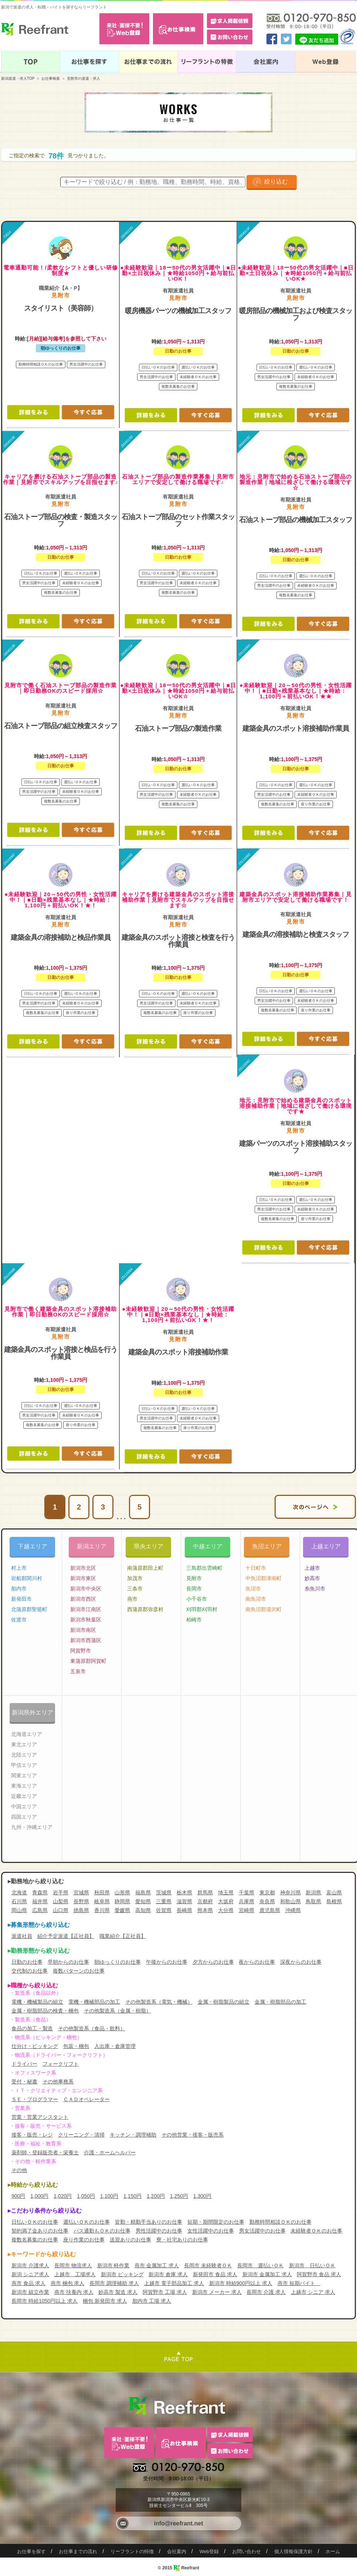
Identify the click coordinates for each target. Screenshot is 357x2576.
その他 (19, 2170)
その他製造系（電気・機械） (159, 2002)
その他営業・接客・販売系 (193, 2135)
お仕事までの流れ (78, 2551)
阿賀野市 (80, 1651)
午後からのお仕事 (166, 1962)
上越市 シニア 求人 (313, 2292)
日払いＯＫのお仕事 (34, 2222)
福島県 (143, 1892)
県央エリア (148, 1546)
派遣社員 (21, 1936)
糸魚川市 (315, 1589)
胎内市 (19, 1589)
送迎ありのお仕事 (130, 2240)
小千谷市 (196, 1599)
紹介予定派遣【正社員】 (65, 1936)
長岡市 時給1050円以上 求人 (44, 2301)
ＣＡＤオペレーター (86, 2099)
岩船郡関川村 (26, 1578)
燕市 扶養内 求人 (74, 2292)
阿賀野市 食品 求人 (319, 2274)
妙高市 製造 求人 (117, 2292)
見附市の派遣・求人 (83, 78)
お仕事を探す (31, 2551)
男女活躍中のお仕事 (262, 2231)
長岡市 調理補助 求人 (114, 2283)
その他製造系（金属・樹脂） (117, 2011)
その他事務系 (58, 2082)
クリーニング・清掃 (81, 2135)
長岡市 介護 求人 (266, 2292)
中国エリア (24, 1806)
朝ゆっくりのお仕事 (117, 1962)
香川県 (102, 1910)
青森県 (40, 1892)
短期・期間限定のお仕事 (215, 2222)
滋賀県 (184, 1901)
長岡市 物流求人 (73, 2265)
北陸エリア (24, 1755)
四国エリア (24, 1817)
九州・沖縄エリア (31, 1827)
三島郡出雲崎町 (204, 1568)
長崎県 (184, 1910)
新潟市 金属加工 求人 (267, 2274)
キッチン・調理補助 (133, 2135)
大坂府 (226, 1901)
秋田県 (102, 1892)
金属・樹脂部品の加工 (280, 2002)
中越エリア (207, 1546)
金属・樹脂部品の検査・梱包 (45, 2011)
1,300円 (202, 2196)
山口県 (60, 1910)
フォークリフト (60, 2064)
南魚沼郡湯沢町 (263, 1609)
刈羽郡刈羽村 (201, 1609)
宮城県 (81, 1892)
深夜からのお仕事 (301, 1962)
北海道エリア (26, 1734)
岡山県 (19, 1910)
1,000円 (39, 2196)
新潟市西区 (83, 1599)
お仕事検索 (50, 78)
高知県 (143, 1910)
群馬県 (205, 1892)
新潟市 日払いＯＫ (312, 2265)
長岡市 (194, 1589)
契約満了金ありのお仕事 (39, 2231)
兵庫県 (246, 1901)
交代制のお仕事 (29, 1971)
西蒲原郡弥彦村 (145, 1609)
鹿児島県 (269, 1910)
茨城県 (163, 1892)
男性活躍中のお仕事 (159, 2231)
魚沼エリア (267, 1546)
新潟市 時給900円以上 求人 (240, 2283)
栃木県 (184, 1892)
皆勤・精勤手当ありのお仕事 (148, 2222)
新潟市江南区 (85, 1609)
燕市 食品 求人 (28, 2283)
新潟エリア (91, 1546)
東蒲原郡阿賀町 (88, 1661)
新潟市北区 (83, 1568)
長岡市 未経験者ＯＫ (208, 2265)
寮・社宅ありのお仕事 (182, 2240)
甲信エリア (24, 1765)
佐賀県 (163, 1910)
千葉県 (246, 1892)
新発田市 (21, 1599)
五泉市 (78, 1671)
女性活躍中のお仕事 (210, 2231)
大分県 (226, 1910)
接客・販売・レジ (32, 2135)
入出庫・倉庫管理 (115, 2046)
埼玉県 (226, 1892)
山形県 (122, 1892)
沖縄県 (293, 1910)
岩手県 (60, 1892)
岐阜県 (102, 1901)
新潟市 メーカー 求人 (217, 2292)
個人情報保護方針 (293, 2551)
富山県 (334, 1892)
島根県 (334, 1901)
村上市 (19, 1568)
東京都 (267, 1892)
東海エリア (24, 1786)
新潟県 (313, 1892)
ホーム (333, 2551)
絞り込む (276, 181)
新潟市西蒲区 (85, 1640)
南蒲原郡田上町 (145, 1568)
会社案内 (176, 2551)
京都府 (205, 1901)
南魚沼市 (255, 1599)
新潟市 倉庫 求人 (168, 2274)
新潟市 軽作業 (113, 2265)
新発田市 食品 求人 (215, 2274)
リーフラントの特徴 (132, 2551)
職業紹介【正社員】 (122, 1936)
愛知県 (143, 1901)
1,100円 (109, 2196)
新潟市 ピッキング (122, 2274)
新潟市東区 (83, 1578)
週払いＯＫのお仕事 (86, 2222)
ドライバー (24, 2064)
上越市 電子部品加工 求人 (174, 2283)
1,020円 (63, 2196)
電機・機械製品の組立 (37, 2002)
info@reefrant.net (178, 2523)
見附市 (194, 1578)
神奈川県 (290, 1892)
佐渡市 (19, 1620)
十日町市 (255, 1568)
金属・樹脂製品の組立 (223, 2002)
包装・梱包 (76, 2046)
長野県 (81, 1901)
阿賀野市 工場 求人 (165, 2292)
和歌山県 (290, 1901)
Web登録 (209, 2551)
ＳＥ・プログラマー (34, 2099)
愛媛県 (122, 1910)
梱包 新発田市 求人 (105, 2301)
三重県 (163, 1901)
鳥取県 (313, 1901)
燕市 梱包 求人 (68, 2283)
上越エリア (326, 1546)
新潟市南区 (83, 1630)
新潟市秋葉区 (85, 1620)
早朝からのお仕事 (68, 1962)
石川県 (19, 1901)
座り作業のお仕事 (84, 2240)
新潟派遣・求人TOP (17, 78)
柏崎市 (194, 1620)
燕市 (132, 1599)
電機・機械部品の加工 (94, 2002)
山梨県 (60, 1901)
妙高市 (312, 1578)
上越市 (312, 1568)
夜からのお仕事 (257, 1962)
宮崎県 (246, 1910)
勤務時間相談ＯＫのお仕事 (280, 2222)
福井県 (40, 1901)
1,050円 (86, 2196)
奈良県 (267, 1901)
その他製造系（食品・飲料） (91, 2028)
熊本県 (205, 1910)
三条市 (135, 1589)
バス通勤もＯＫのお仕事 (102, 2231)
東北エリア (24, 1744)
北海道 (19, 1892)
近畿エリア (24, 1796)
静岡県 (122, 1901)
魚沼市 (253, 1589)
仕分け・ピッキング (34, 2046)
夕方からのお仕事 (213, 1962)
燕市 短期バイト (299, 2283)
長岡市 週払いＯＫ (260, 2265)
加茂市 (135, 1578)
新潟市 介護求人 (30, 2265)
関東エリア (24, 1775)
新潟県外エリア (32, 1712)
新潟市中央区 (85, 1589)
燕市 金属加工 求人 (157, 2265)
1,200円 (156, 2196)
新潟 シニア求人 (30, 2274)
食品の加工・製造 (32, 2028)
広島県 (40, 1910)
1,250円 (179, 2196)
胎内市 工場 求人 (151, 2301)
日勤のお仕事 (26, 1962)
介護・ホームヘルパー (110, 2152)
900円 (18, 2196)
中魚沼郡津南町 (263, 1578)
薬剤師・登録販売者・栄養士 (45, 2152)
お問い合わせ (246, 2551)
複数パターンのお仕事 (79, 1971)
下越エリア (32, 1546)
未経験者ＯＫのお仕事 (316, 2231)
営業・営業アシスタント (39, 2117)
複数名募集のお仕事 (34, 2240)
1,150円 (132, 2196)
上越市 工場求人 (75, 2274)
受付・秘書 (24, 2082)
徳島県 (81, 1910)
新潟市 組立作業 (30, 2292)
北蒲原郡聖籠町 (29, 1609)
